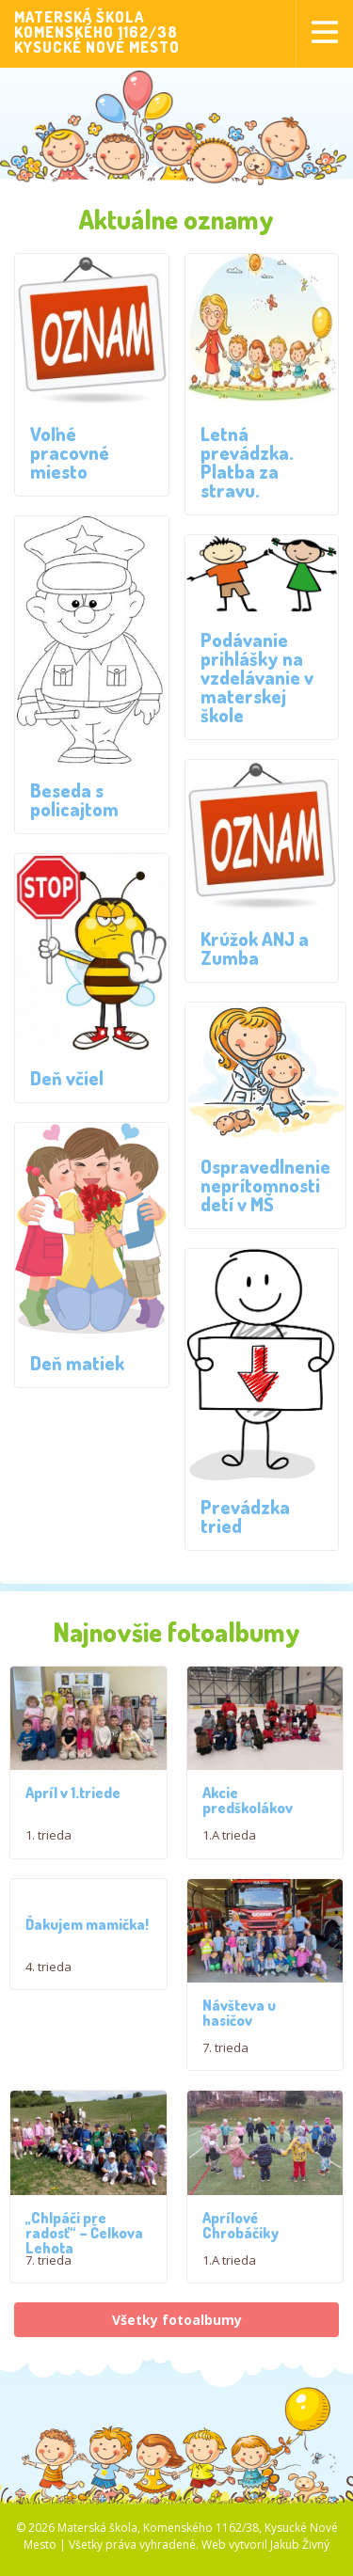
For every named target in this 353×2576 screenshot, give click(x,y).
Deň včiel (67, 1078)
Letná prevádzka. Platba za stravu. (247, 461)
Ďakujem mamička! (87, 1934)
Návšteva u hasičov (239, 2034)
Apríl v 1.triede (72, 1803)
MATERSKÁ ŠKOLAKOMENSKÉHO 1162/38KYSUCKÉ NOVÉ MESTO (97, 32)
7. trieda (225, 2069)
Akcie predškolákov (247, 1811)
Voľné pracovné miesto (69, 452)
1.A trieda (229, 1846)
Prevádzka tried (245, 1516)
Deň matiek (77, 1363)
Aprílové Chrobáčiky (240, 2302)
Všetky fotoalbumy (177, 2398)
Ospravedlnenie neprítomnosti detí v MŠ (265, 1185)
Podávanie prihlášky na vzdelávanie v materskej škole (257, 677)
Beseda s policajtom (74, 799)
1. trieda (48, 1846)
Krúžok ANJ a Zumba (255, 948)
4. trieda (48, 1976)
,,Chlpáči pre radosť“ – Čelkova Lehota (84, 2265)
